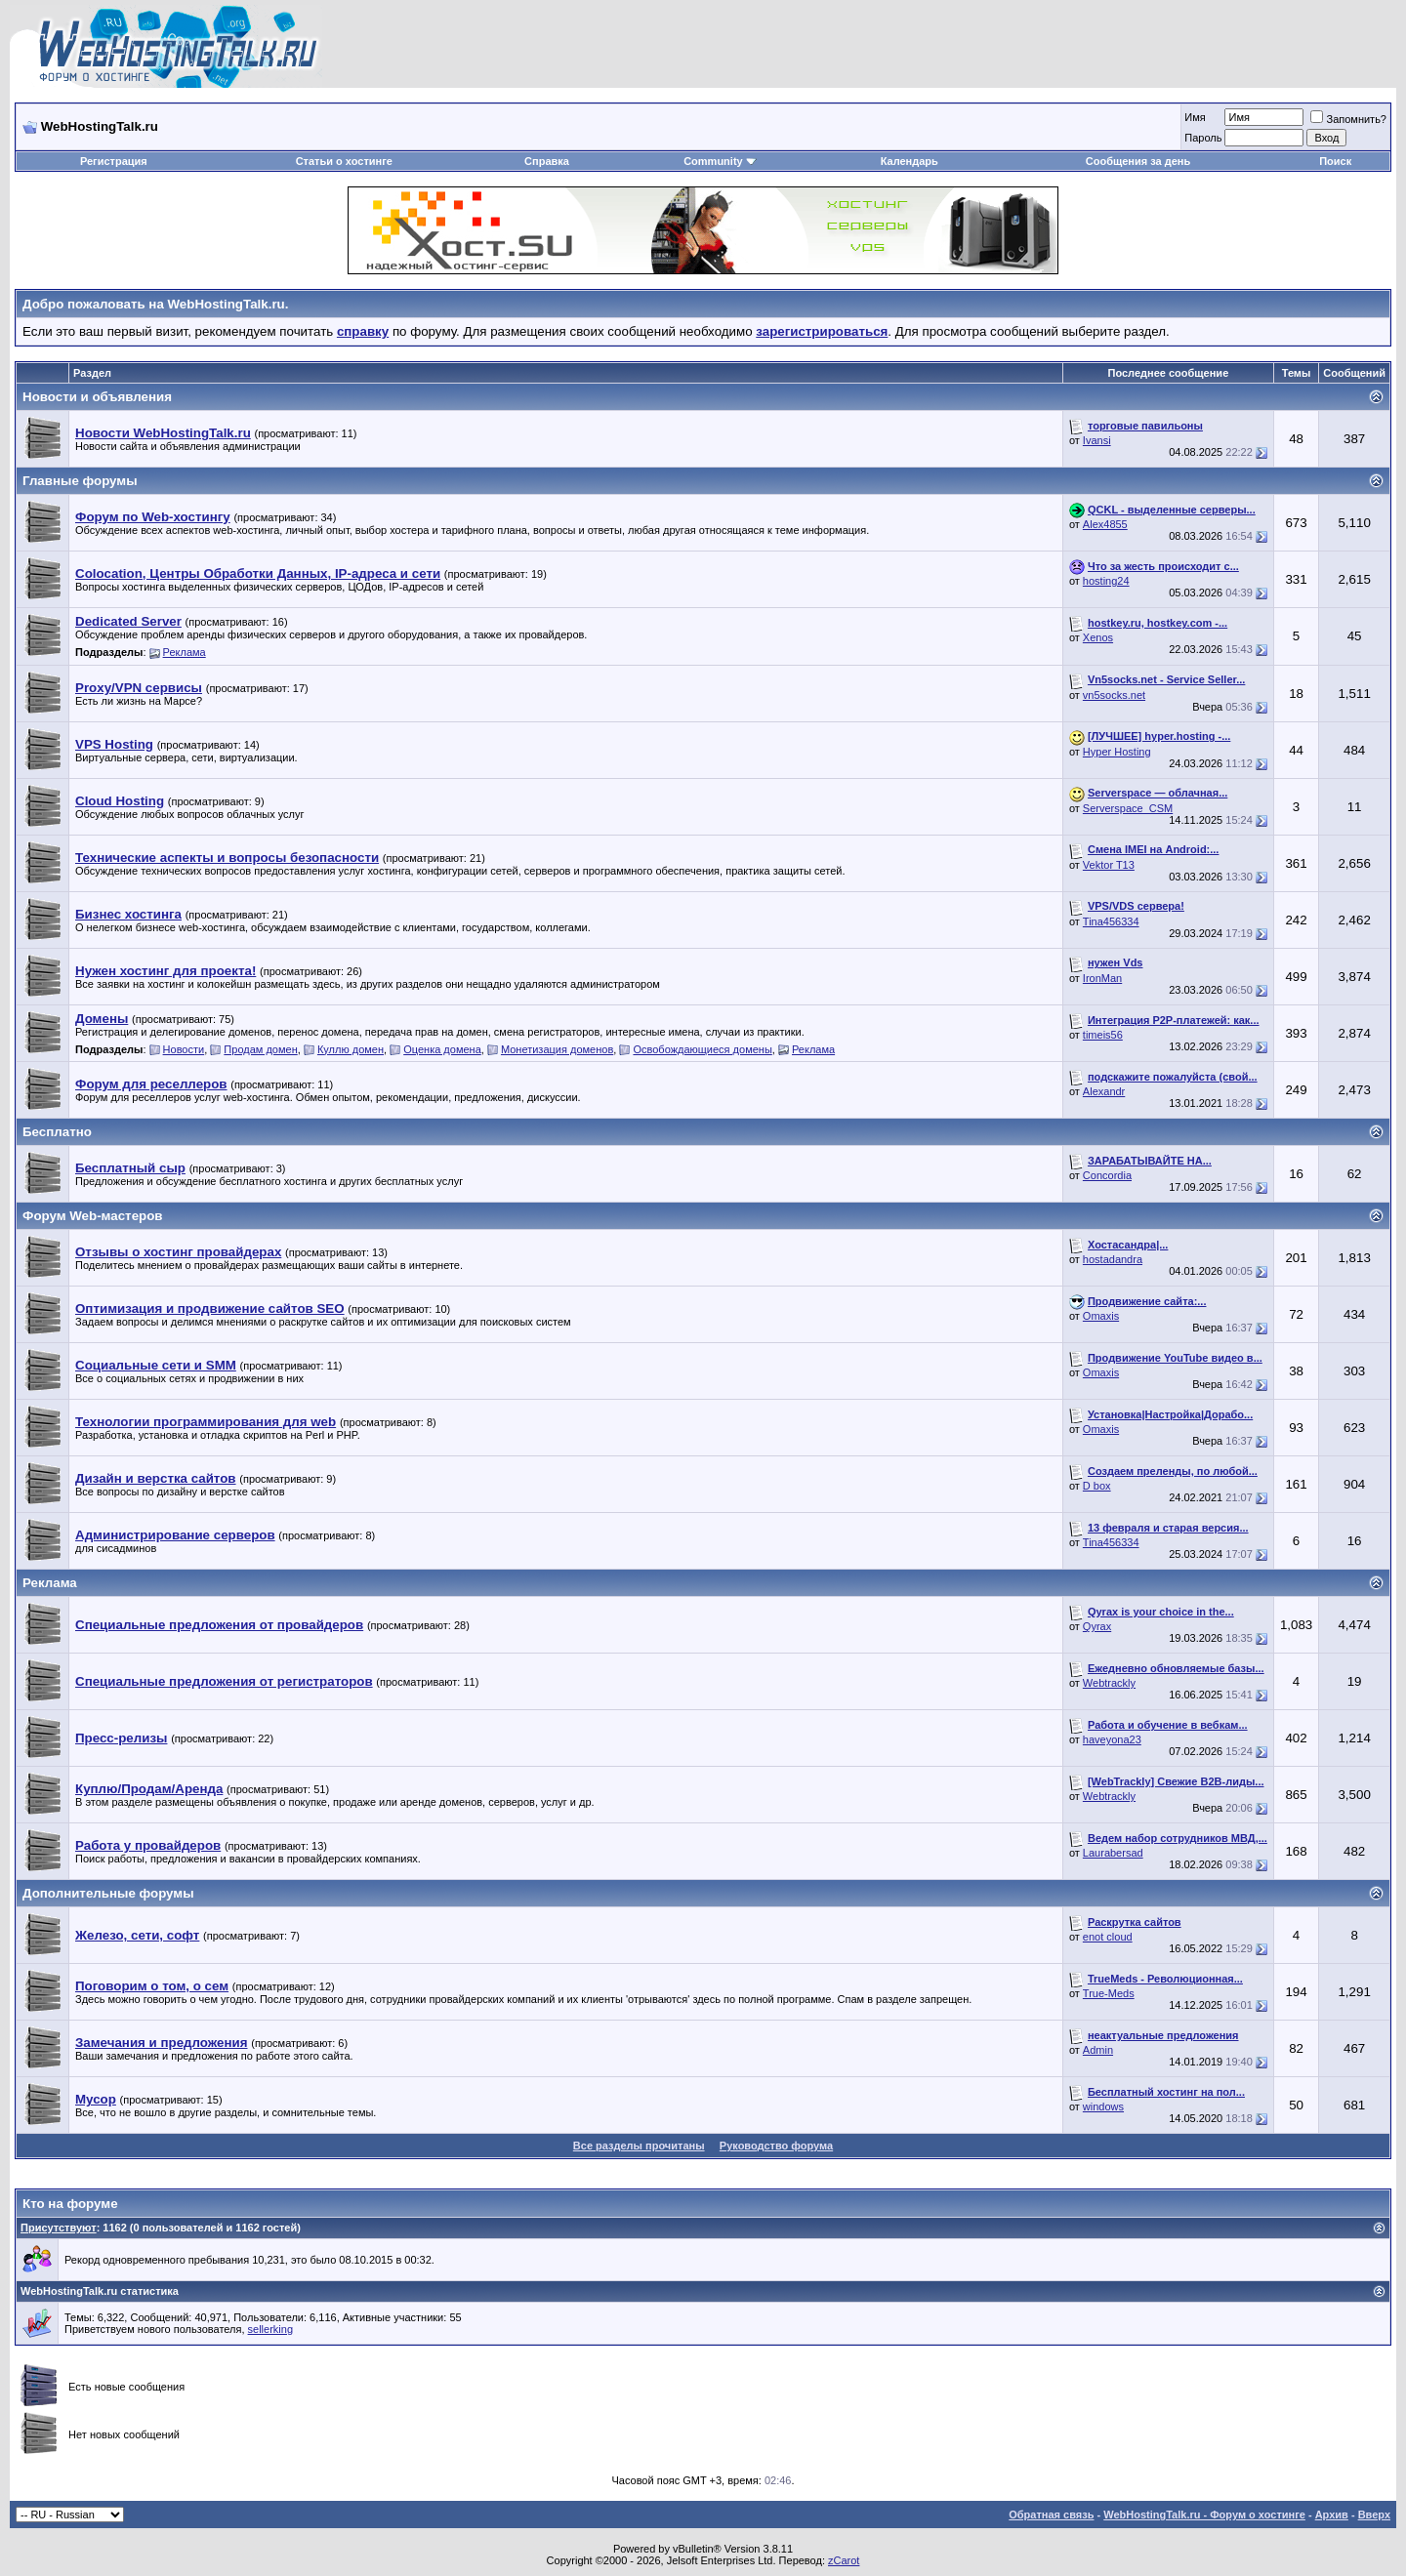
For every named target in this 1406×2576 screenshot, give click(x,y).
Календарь (909, 161)
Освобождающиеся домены (702, 1049)
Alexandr (1104, 1091)
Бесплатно (57, 1131)
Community (720, 161)
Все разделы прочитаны (639, 2145)
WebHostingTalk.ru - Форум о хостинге (1204, 2514)
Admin (1098, 2050)
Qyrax (1097, 1626)
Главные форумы (80, 480)
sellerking (270, 2329)
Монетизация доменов (557, 1049)
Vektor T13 (1109, 865)
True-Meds (1109, 1993)
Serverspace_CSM (1128, 808)
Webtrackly (1109, 1683)
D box (1097, 1486)
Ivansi (1097, 440)
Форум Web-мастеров (92, 1215)
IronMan (1102, 978)
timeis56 (1103, 1035)
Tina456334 (1111, 921)
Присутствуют (59, 2227)
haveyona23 (1112, 1739)
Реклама (184, 652)
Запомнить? (1348, 119)
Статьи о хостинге (344, 161)
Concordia (1107, 1175)
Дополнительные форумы (108, 1893)
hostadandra (1112, 1259)
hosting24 (1106, 581)
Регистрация (113, 161)
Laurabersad (1113, 1853)
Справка (546, 161)
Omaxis (1101, 1316)
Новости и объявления (97, 396)
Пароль (1202, 137)
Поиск (1335, 161)
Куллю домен (350, 1049)
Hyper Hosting (1117, 751)
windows (1103, 2106)
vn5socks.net (1114, 695)
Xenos (1098, 637)
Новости (184, 1049)
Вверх (1374, 2514)
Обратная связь (1051, 2514)
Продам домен (260, 1049)
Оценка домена (442, 1049)
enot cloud (1108, 1936)
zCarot (843, 2560)
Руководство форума (776, 2145)
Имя (1194, 117)
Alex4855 (1105, 524)
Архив (1331, 2514)
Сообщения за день (1138, 161)
